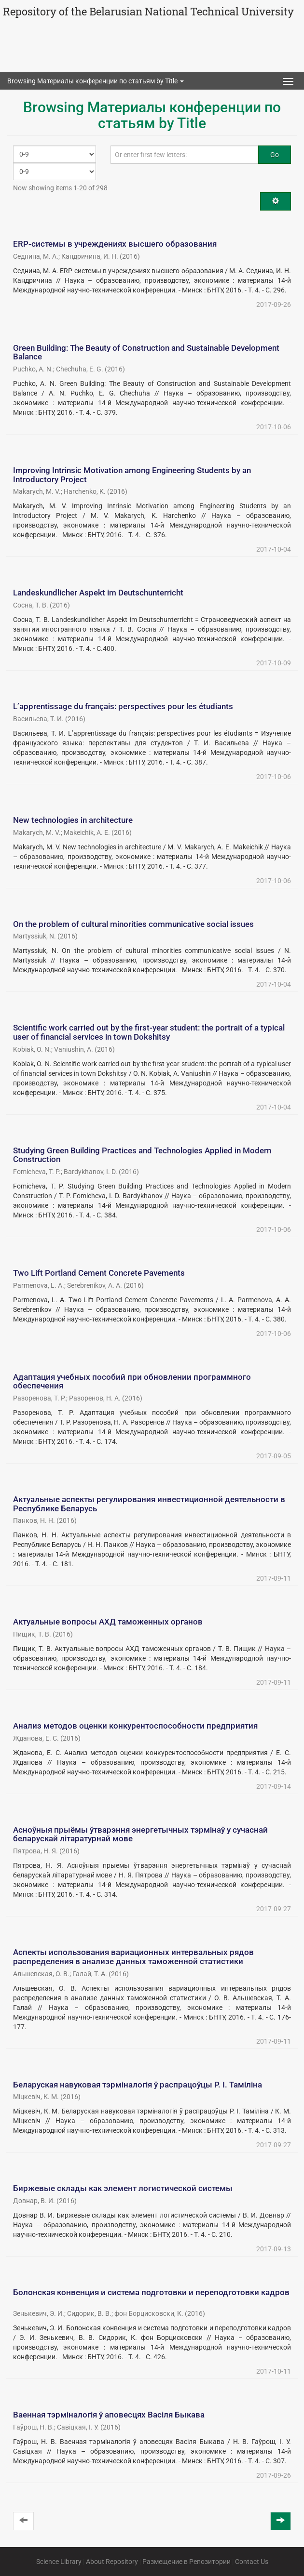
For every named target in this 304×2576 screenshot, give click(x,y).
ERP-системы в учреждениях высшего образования (115, 244)
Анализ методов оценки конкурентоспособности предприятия (135, 1726)
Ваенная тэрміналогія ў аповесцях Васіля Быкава (109, 2414)
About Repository (112, 2561)
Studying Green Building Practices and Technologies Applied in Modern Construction (142, 1155)
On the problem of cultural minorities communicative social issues (133, 924)
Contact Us (251, 2561)
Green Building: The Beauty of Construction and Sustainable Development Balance (146, 352)
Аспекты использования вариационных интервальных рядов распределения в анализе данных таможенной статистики (133, 1956)
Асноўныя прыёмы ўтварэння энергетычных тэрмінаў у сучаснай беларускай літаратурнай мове (140, 1834)
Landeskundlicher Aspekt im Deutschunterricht (98, 592)
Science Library (59, 2561)
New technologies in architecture (73, 820)
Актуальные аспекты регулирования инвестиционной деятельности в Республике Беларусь (149, 1503)
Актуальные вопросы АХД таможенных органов (108, 1621)
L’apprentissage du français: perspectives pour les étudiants (123, 706)
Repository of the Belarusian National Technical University (148, 11)
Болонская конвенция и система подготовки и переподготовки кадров (151, 2292)
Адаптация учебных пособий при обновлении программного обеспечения (132, 1381)
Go (274, 155)
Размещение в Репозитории (186, 2561)
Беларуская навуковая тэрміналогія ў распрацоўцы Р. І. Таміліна (137, 2084)
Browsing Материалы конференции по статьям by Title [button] (95, 81)
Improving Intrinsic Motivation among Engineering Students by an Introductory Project (132, 474)
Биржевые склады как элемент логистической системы (123, 2188)
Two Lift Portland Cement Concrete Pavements (99, 1273)
